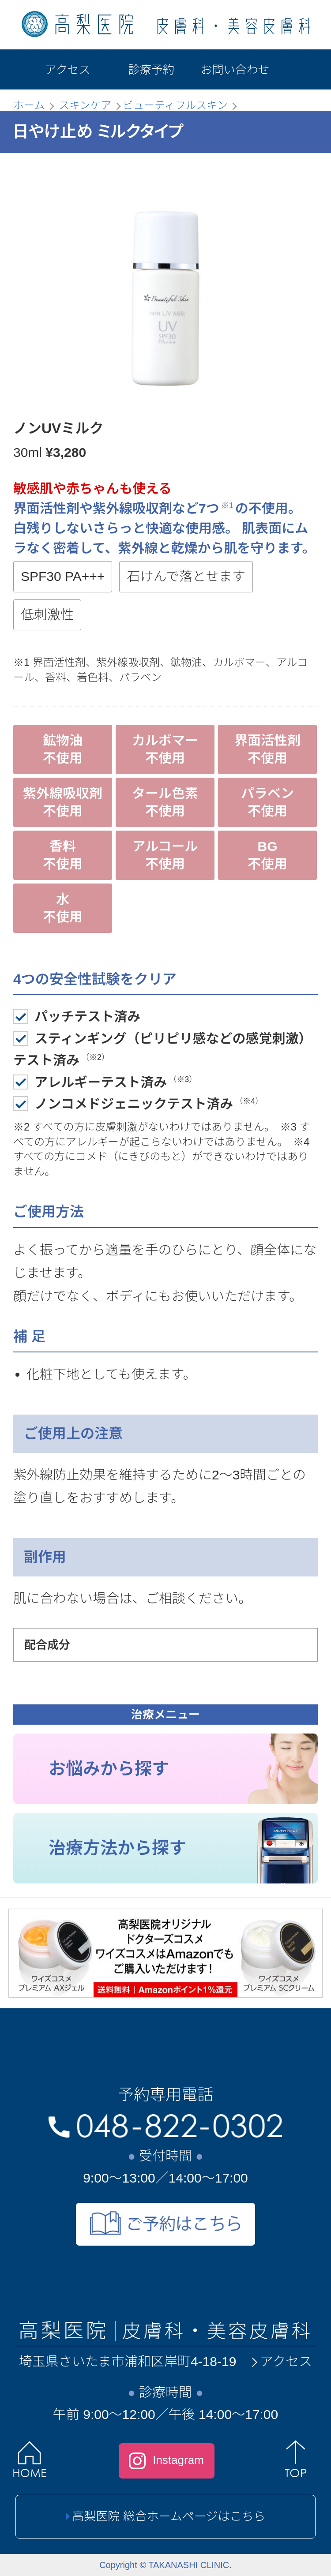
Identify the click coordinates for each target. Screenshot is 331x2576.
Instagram (166, 2460)
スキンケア (85, 105)
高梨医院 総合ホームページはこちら (166, 2516)
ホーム (29, 105)
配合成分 (47, 1644)
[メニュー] (300, 68)
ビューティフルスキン (175, 105)
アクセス (280, 2361)
